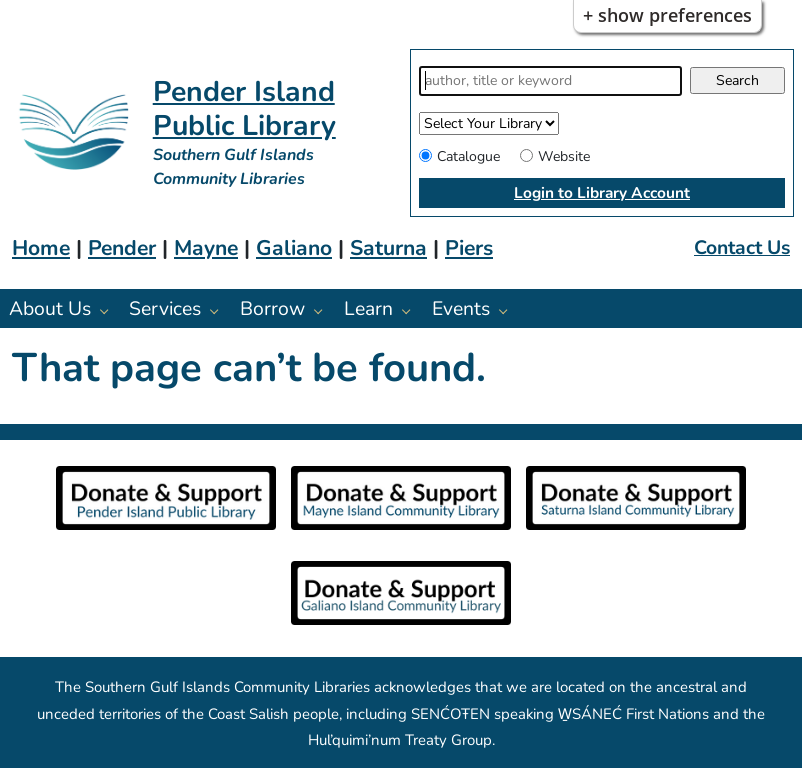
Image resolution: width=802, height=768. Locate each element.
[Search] (550, 81)
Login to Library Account (602, 192)
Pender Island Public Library (244, 108)
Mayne (206, 248)
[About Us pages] (109, 310)
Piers (469, 248)
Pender (122, 248)
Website (564, 156)
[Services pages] (219, 310)
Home (41, 248)
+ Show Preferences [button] (667, 15)
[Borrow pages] (323, 310)
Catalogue (468, 156)
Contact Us (742, 247)
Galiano (294, 248)
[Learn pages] (411, 310)
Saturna (388, 248)
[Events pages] (508, 310)
